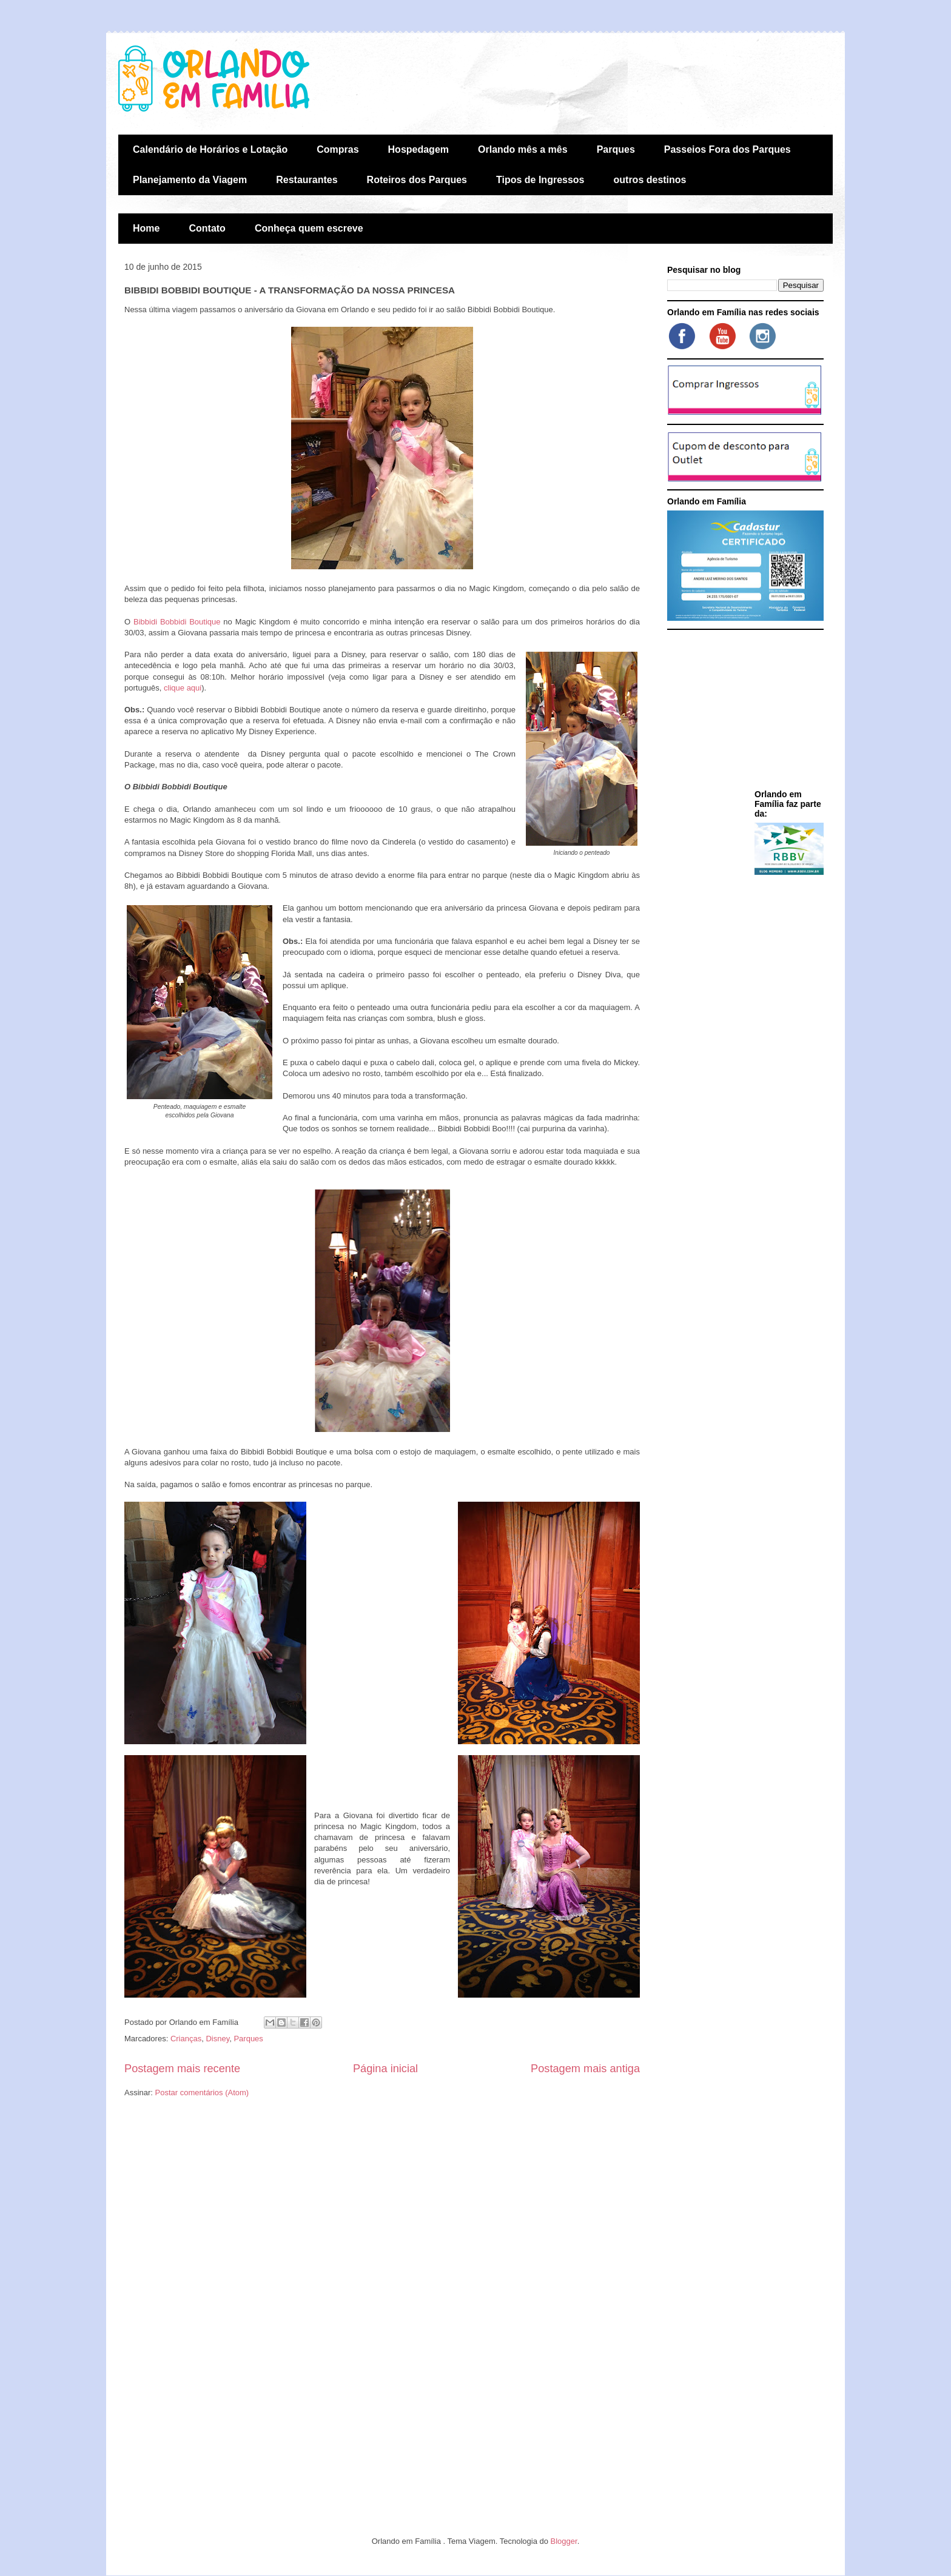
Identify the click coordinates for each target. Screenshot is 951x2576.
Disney (217, 2038)
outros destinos (650, 180)
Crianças (185, 2038)
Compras (337, 149)
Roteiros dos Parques (417, 180)
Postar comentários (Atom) (202, 2092)
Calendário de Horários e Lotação (210, 149)
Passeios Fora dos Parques (727, 149)
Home (146, 228)
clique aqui (182, 687)
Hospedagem (418, 149)
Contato (207, 228)
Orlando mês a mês (523, 149)
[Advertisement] (743, 712)
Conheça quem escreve (309, 228)
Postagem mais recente (182, 2068)
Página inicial (385, 2068)
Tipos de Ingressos (540, 180)
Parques (616, 149)
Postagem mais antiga (585, 2068)
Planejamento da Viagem (190, 180)
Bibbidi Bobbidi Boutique (176, 621)
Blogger (564, 2541)
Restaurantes (306, 180)
